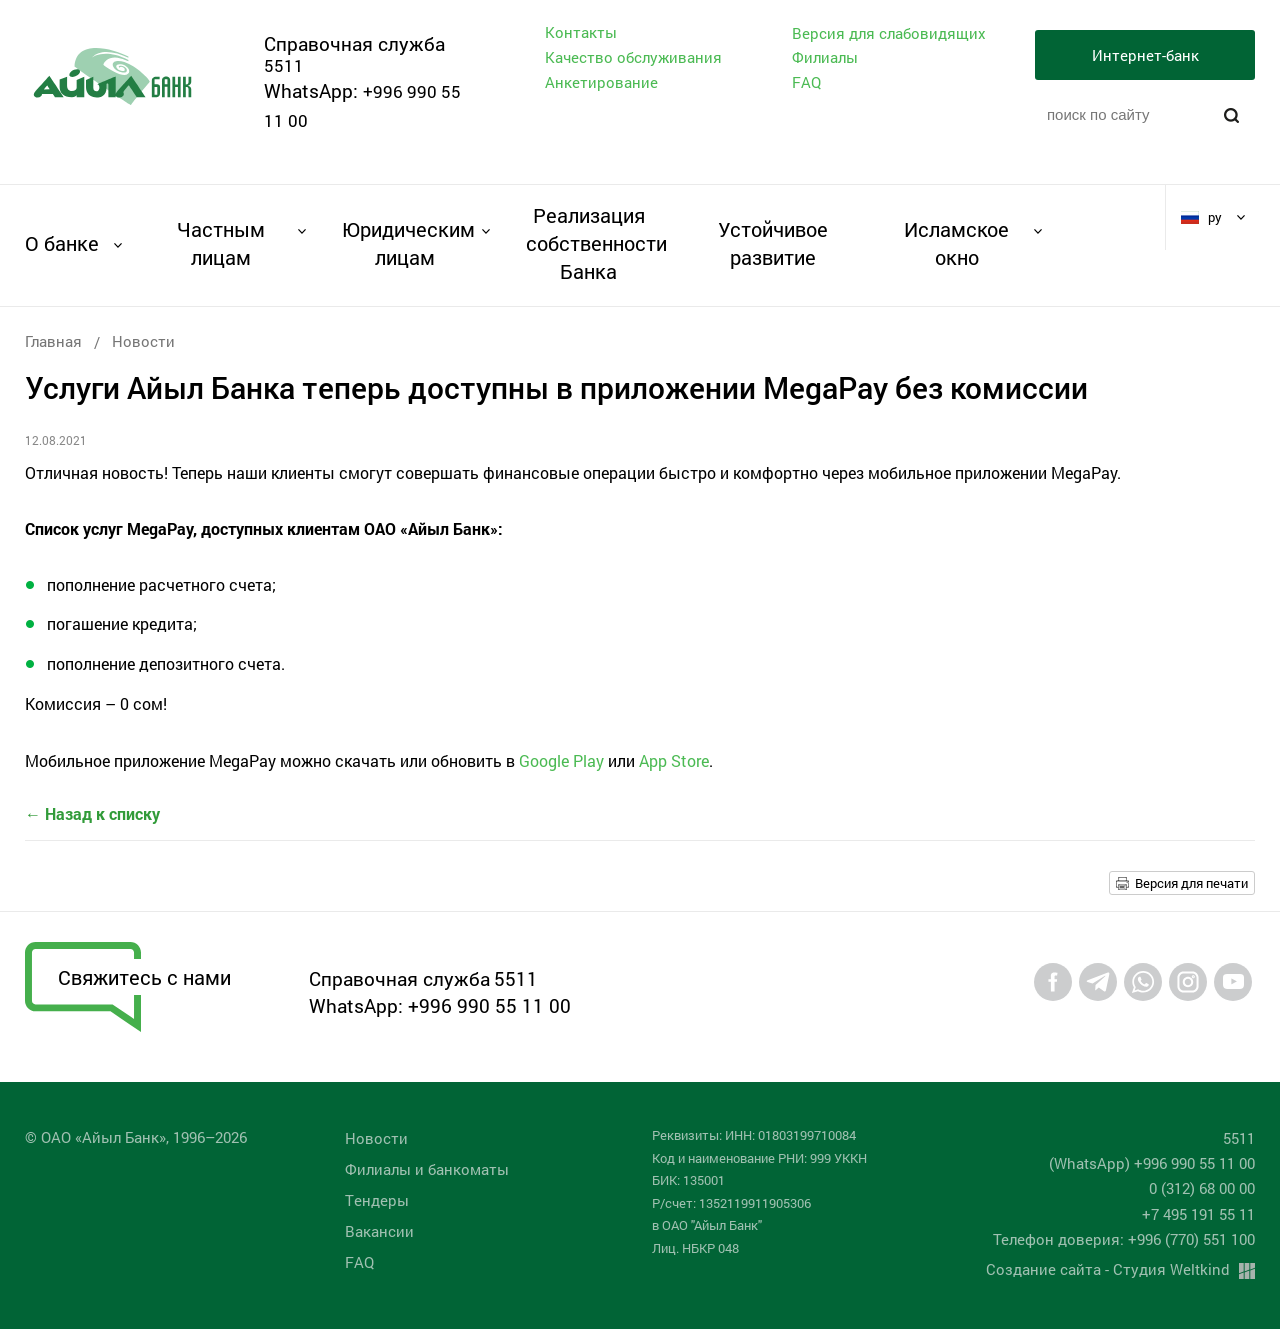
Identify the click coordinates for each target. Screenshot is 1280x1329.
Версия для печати (1191, 883)
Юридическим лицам (404, 243)
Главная (53, 341)
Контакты (581, 32)
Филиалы (825, 57)
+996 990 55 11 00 (489, 1005)
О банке (62, 243)
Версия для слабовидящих (889, 33)
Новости (143, 341)
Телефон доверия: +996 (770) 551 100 (1124, 1239)
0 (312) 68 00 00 (1202, 1188)
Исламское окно (956, 243)
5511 (284, 65)
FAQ (806, 82)
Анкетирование (601, 82)
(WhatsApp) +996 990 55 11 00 (1152, 1163)
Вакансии (379, 1231)
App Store (674, 760)
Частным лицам (221, 243)
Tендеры (377, 1200)
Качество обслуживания (633, 57)
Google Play (561, 760)
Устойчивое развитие (773, 243)
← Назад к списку (92, 813)
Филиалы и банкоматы (427, 1169)
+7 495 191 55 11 (1198, 1214)
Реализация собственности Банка (588, 243)
